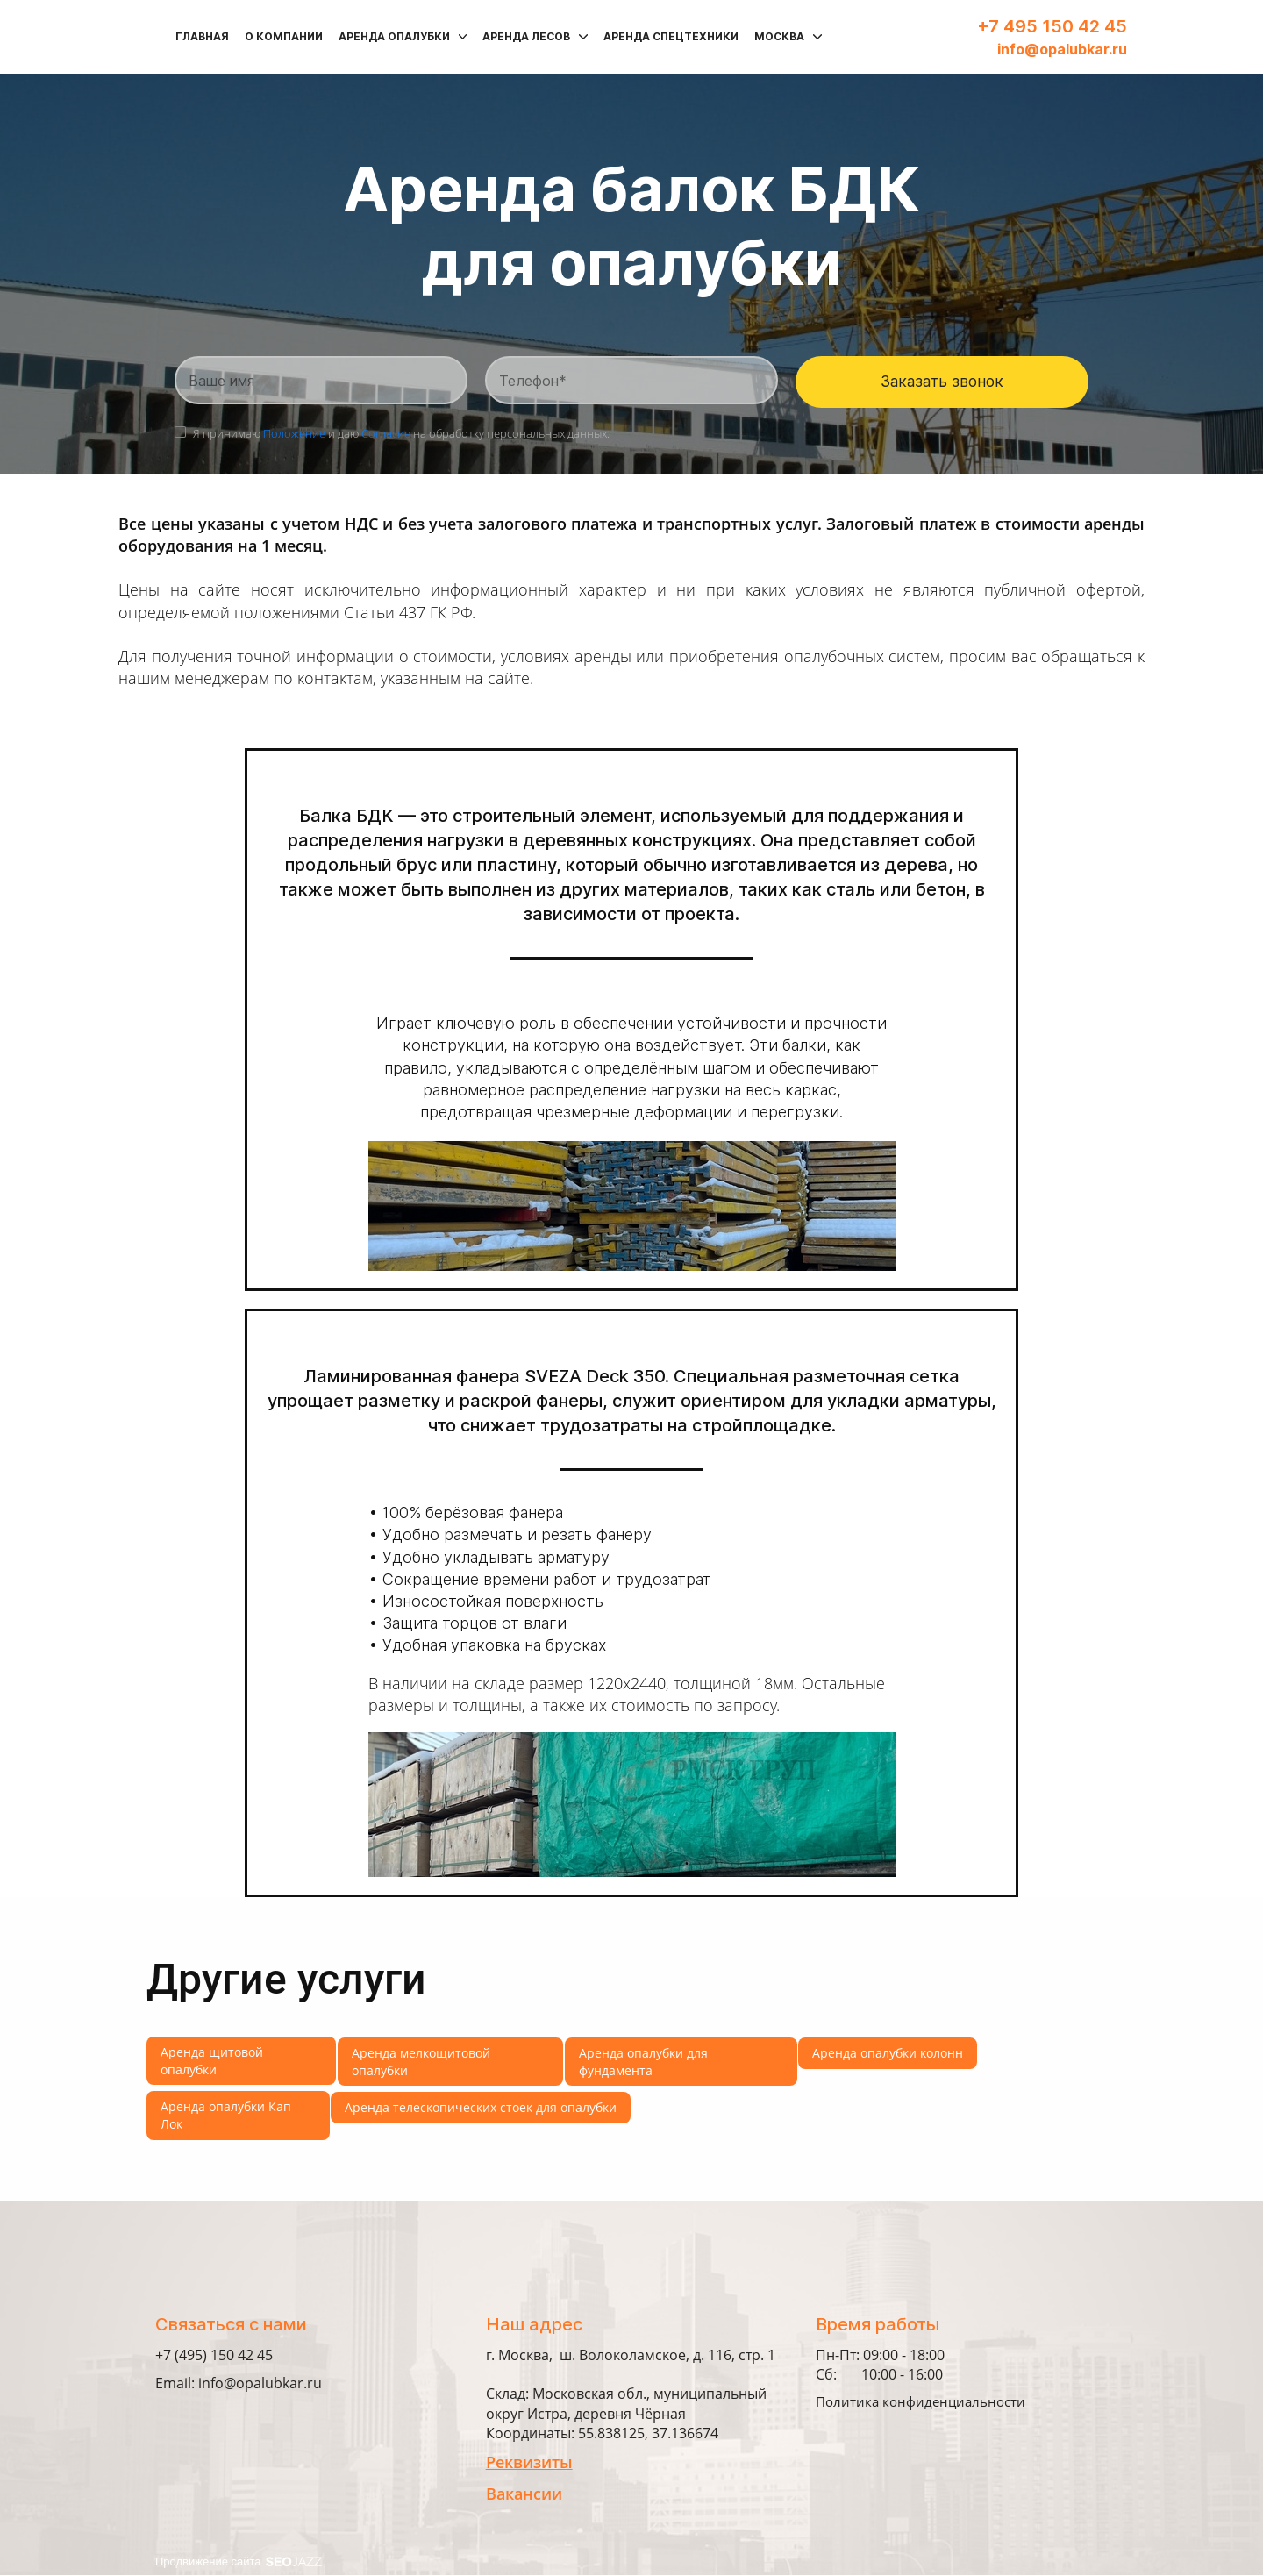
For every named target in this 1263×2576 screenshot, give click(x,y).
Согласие (385, 434)
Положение (294, 434)
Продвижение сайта (238, 2562)
